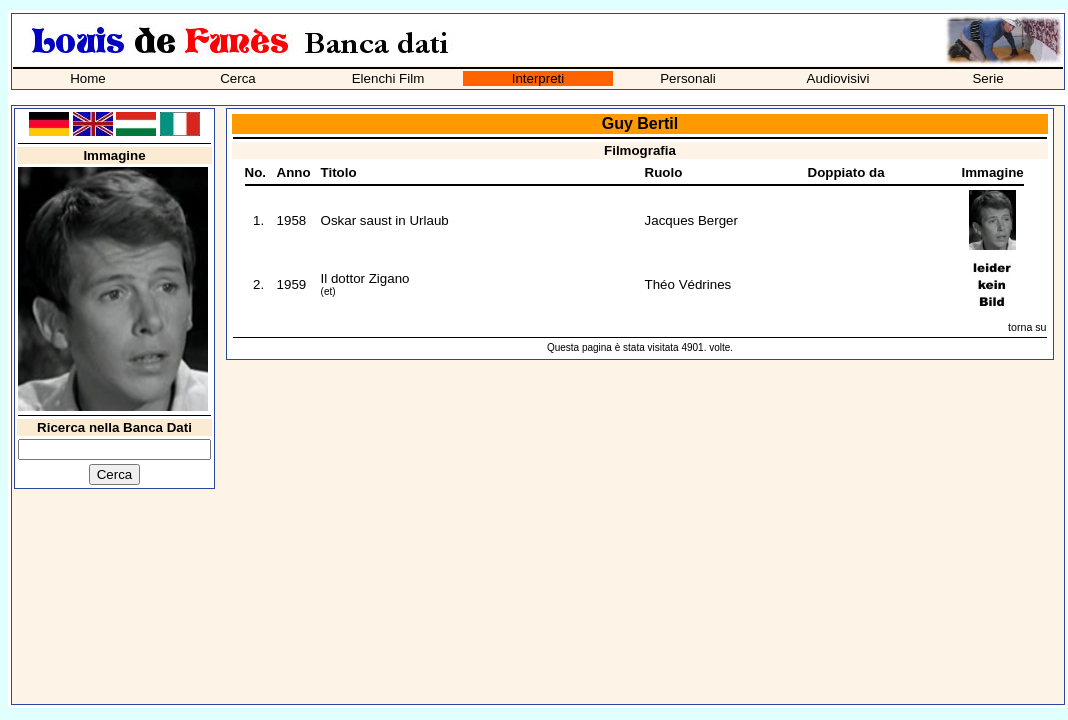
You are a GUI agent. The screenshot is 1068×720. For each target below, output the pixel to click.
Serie (987, 78)
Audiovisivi (838, 78)
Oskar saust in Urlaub (385, 220)
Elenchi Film (388, 78)
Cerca (238, 78)
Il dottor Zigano (365, 278)
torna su (1027, 327)
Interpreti (538, 78)
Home (88, 78)
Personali (688, 78)
